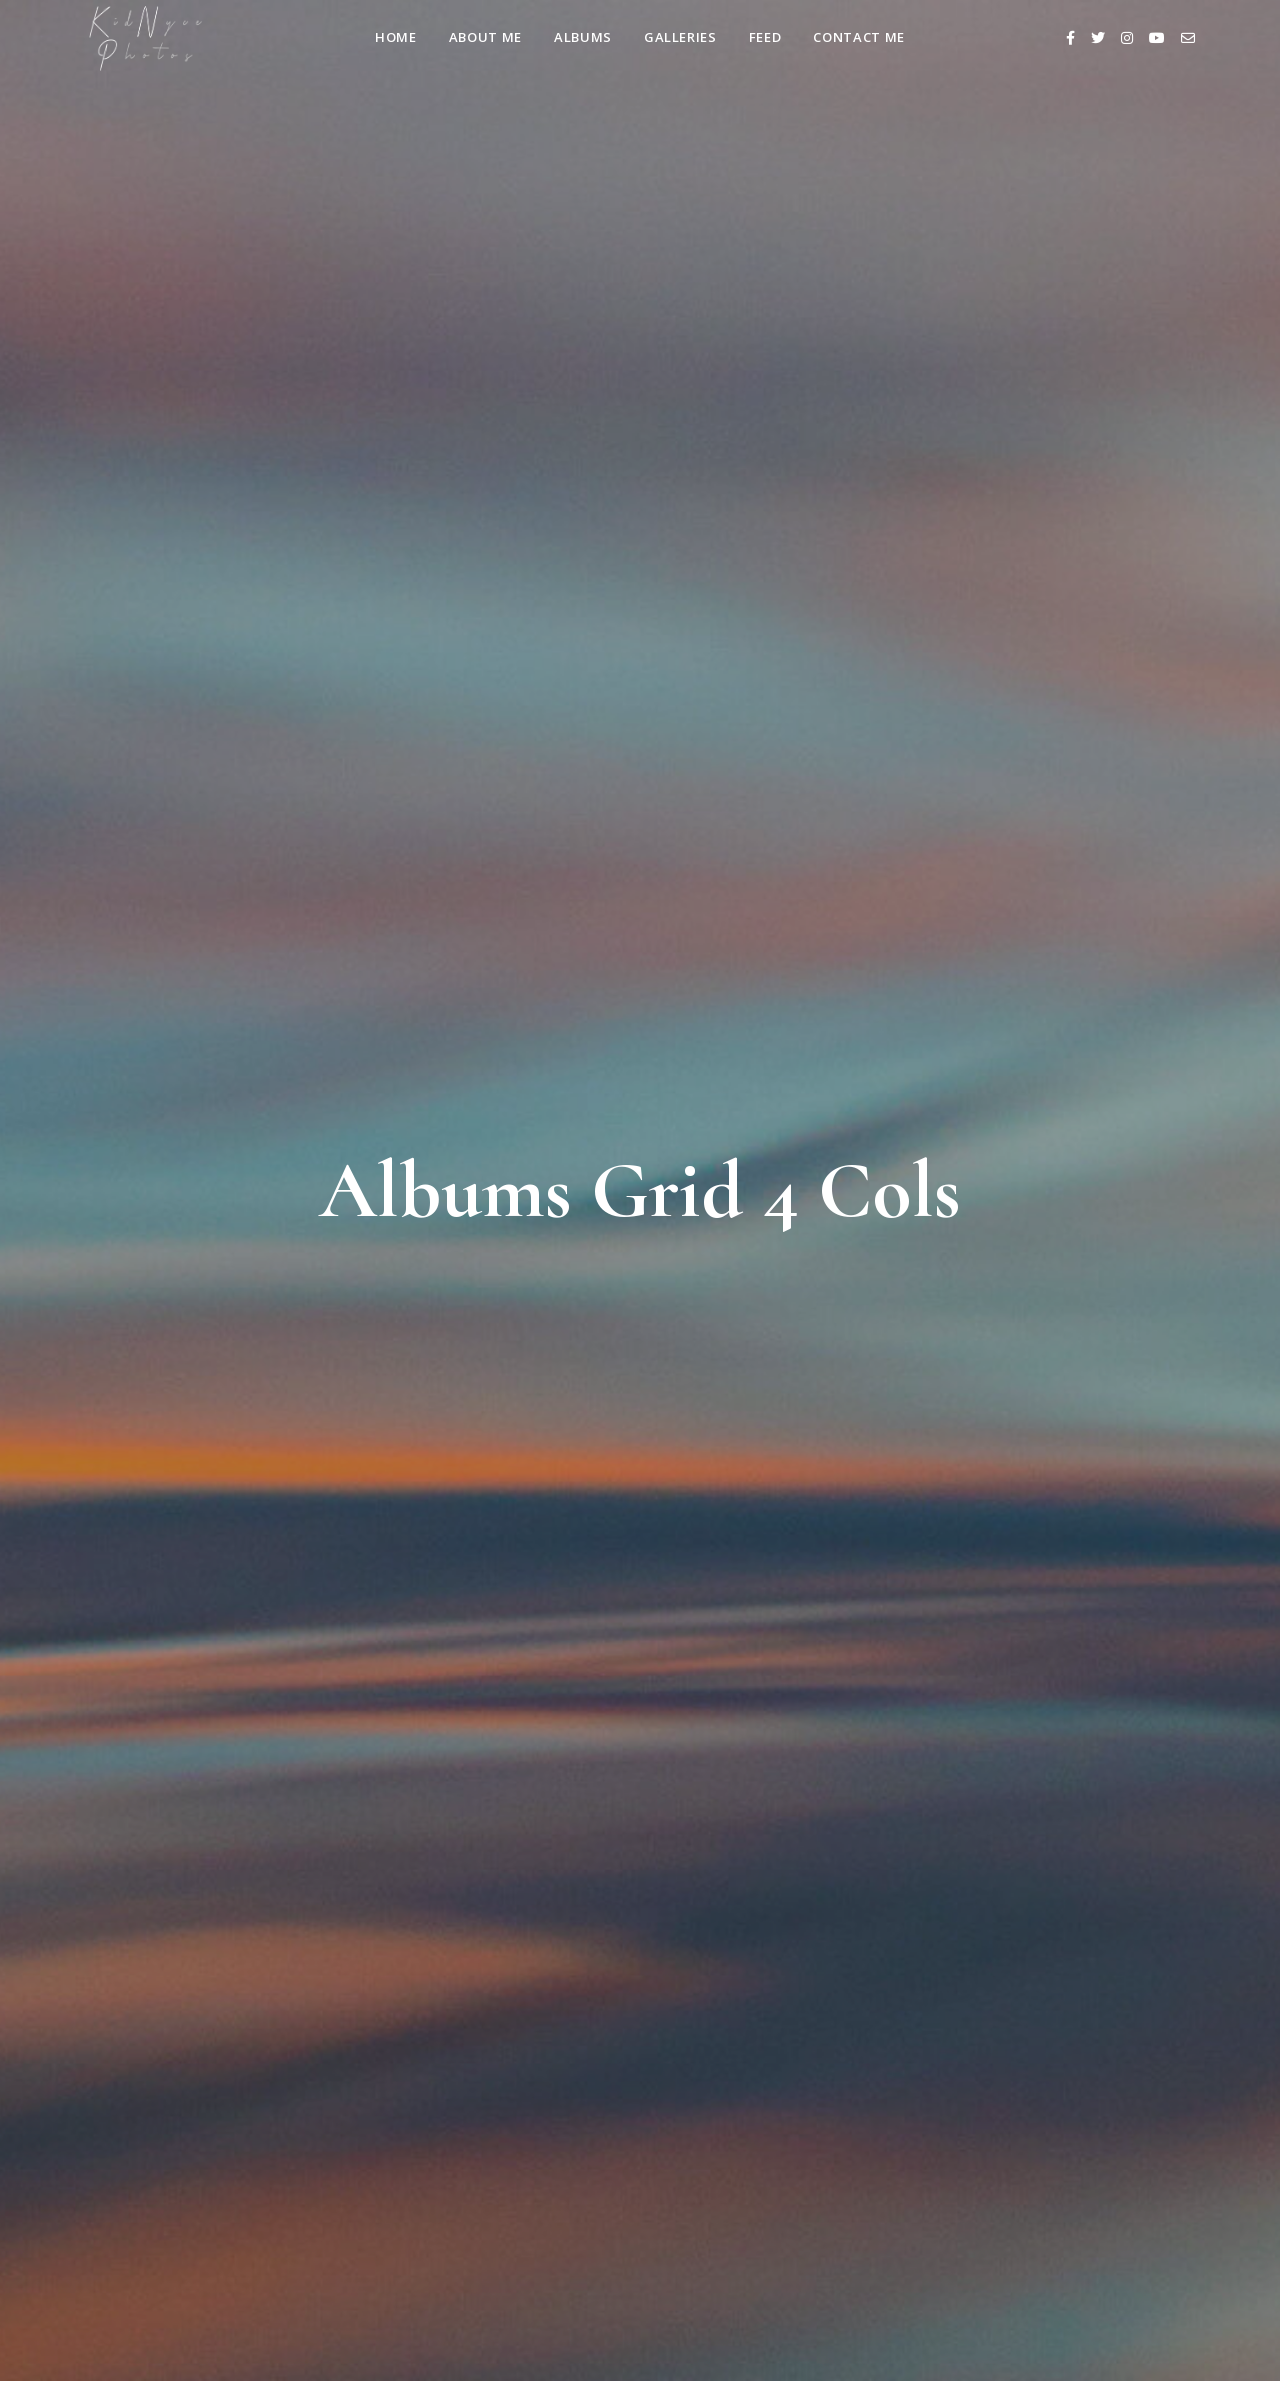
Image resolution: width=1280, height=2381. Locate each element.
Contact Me (859, 37)
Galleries (680, 37)
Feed (765, 37)
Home (396, 37)
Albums (583, 37)
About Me (485, 37)
